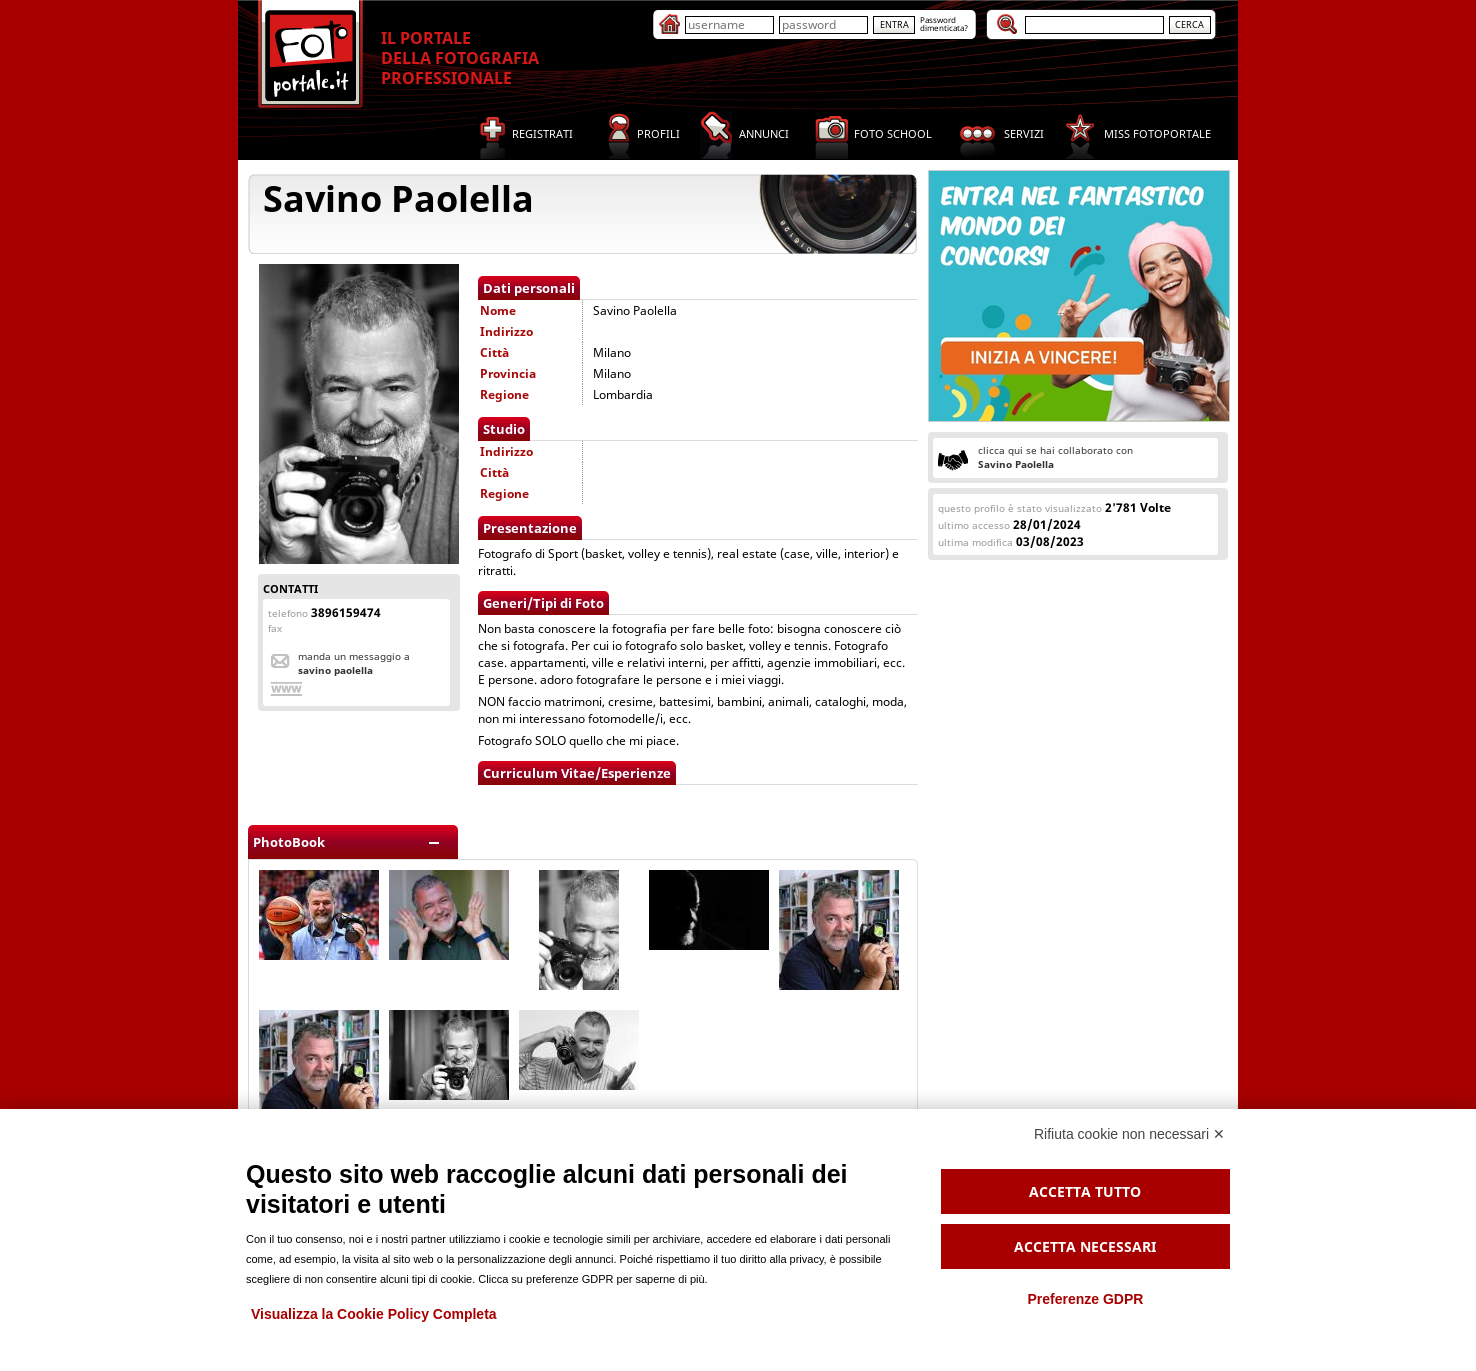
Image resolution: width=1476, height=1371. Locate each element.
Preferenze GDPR (1085, 1299)
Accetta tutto (1085, 1191)
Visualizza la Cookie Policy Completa (374, 1314)
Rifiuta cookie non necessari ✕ (1129, 1134)
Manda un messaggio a (354, 663)
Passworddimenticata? (944, 23)
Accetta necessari (1085, 1246)
